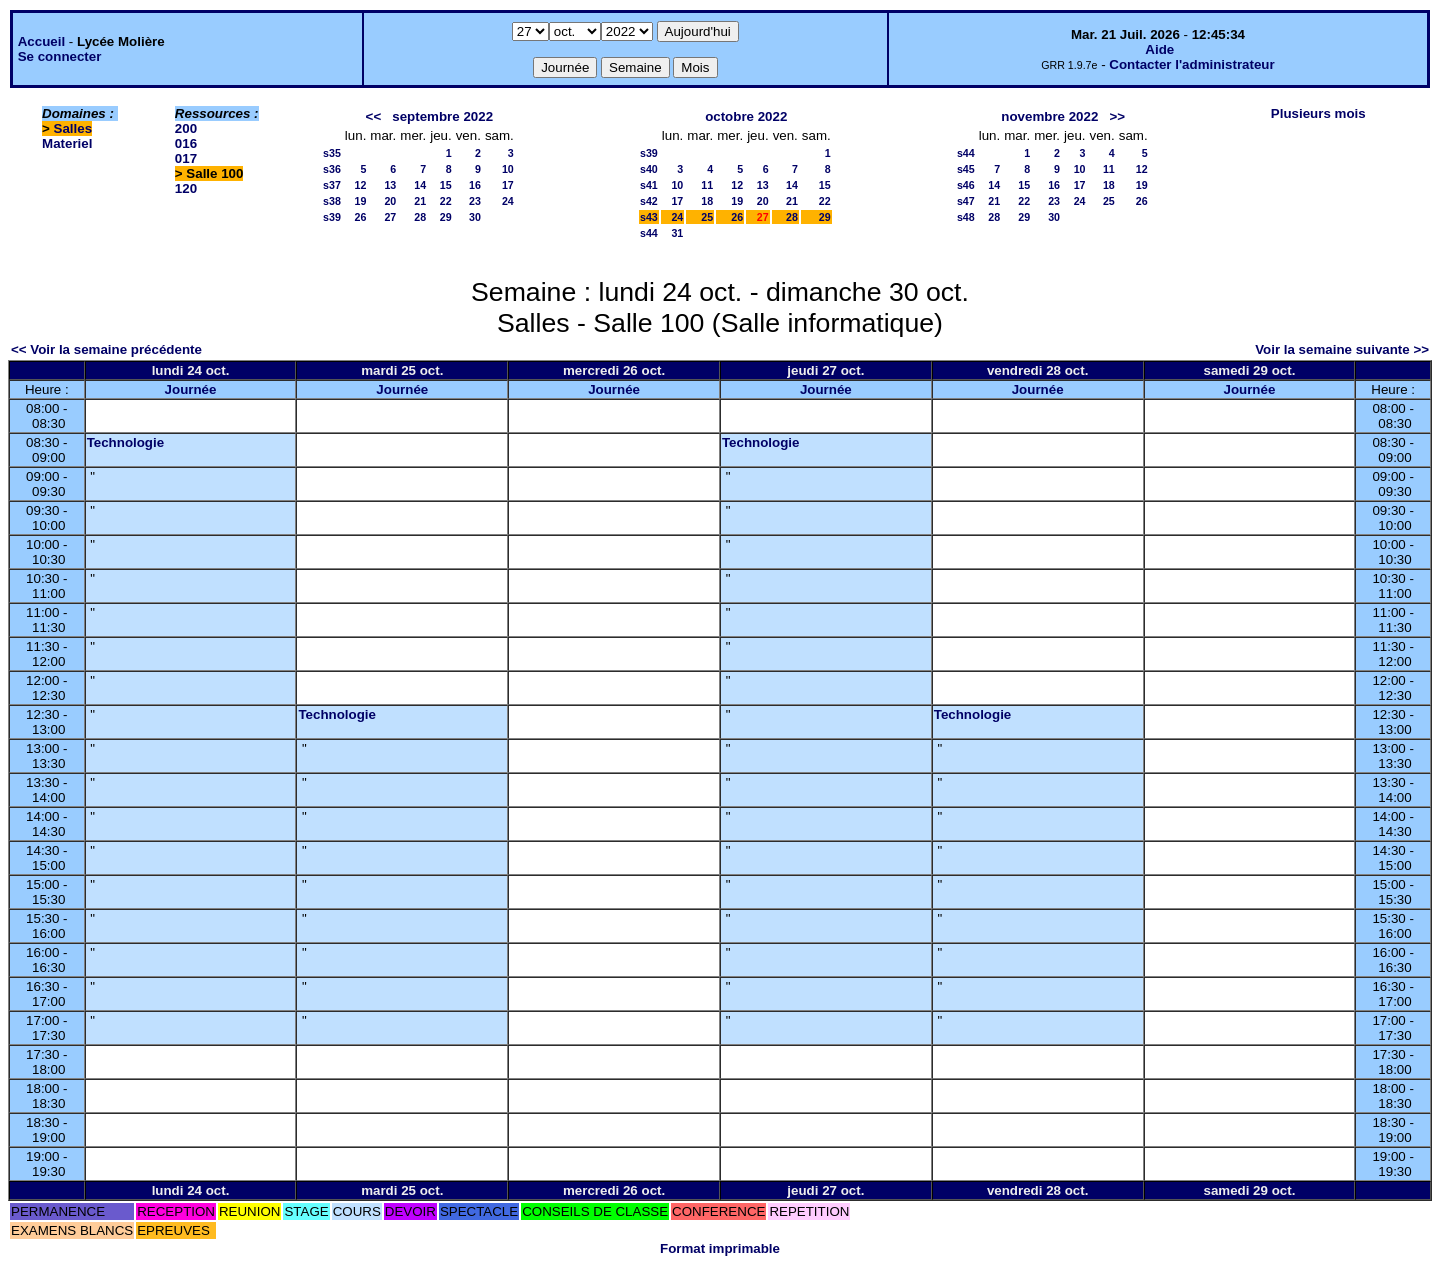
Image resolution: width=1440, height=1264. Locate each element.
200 (186, 128)
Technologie (126, 442)
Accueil (41, 41)
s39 (332, 217)
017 (186, 158)
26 (361, 217)
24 (508, 201)
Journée (191, 389)
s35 (332, 153)
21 (420, 201)
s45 (966, 169)
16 (475, 185)
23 (475, 201)
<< (374, 116)
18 (707, 201)
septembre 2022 (442, 116)
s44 (649, 233)
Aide (1159, 49)
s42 (649, 201)
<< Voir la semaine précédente (106, 349)
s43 (649, 217)
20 (390, 201)
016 (186, 143)
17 (508, 185)
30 (475, 217)
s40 (649, 169)
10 (508, 169)
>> (1117, 116)
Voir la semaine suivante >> (1342, 349)
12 (361, 185)
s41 (649, 185)
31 (677, 233)
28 (420, 217)
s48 (966, 217)
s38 (332, 201)
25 (707, 217)
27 (390, 217)
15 (446, 185)
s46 (966, 185)
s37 (332, 185)
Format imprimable (720, 1248)
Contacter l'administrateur (1191, 64)
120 (186, 188)
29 (446, 217)
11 (707, 185)
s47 (966, 201)
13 (390, 185)
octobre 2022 (746, 116)
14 (420, 185)
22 (446, 201)
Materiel (67, 143)
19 (361, 201)
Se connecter (60, 56)
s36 (332, 169)
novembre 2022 (1049, 116)
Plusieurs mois (1318, 113)
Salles (73, 128)
